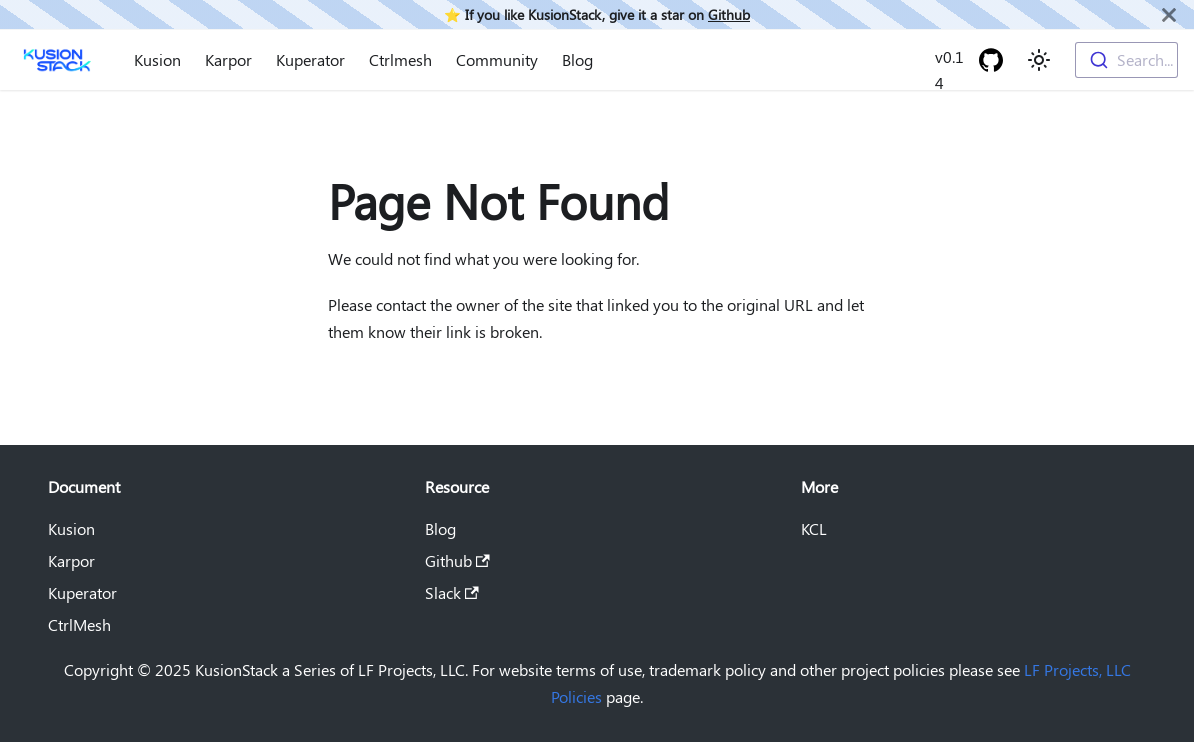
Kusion (157, 59)
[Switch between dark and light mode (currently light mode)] (1039, 60)
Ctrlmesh (400, 59)
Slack (452, 592)
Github (729, 14)
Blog (577, 59)
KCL (814, 528)
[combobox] (1126, 60)
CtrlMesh (79, 624)
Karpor (228, 59)
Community (497, 59)
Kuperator (310, 59)
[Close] (1169, 14)
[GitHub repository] (991, 60)
